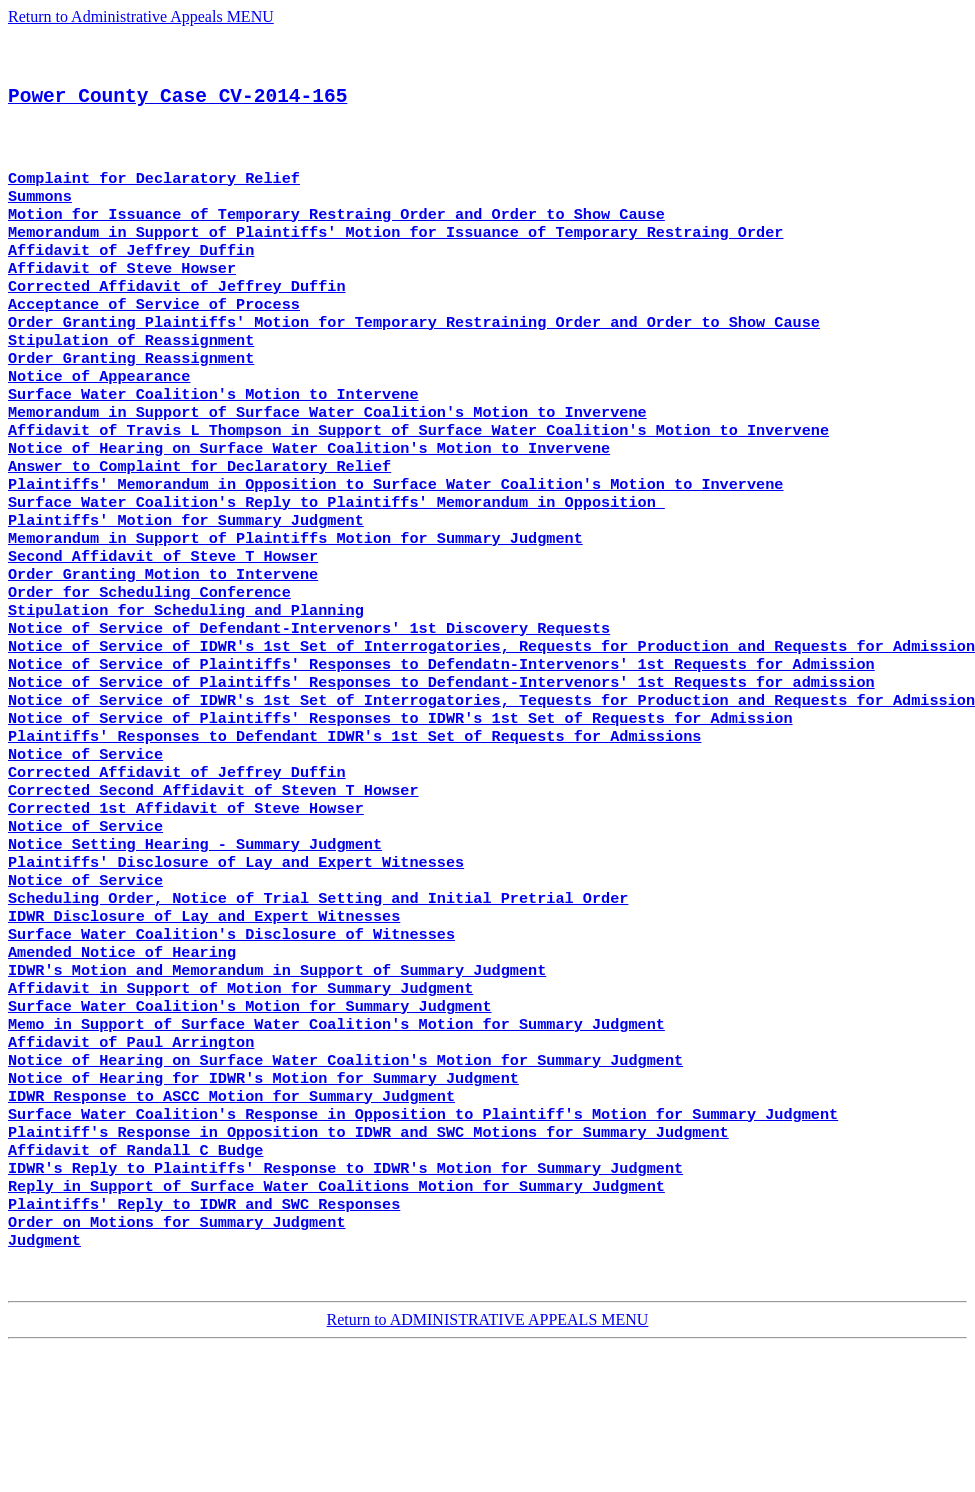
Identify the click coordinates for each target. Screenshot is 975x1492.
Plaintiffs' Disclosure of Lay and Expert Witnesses (236, 961)
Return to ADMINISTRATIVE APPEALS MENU (488, 1464)
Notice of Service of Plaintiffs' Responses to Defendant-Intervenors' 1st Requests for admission (441, 761)
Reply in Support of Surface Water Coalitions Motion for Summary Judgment (336, 1321)
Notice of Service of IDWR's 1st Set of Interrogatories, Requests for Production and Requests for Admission (491, 721)
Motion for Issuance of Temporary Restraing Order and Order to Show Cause (336, 241)
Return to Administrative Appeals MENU (141, 16)
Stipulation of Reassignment (131, 381)
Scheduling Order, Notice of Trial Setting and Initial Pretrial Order (318, 1001)
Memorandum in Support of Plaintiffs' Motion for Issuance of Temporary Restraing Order (395, 261)
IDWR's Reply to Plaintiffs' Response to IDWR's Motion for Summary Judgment (345, 1301)
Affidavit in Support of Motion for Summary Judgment (240, 1101)
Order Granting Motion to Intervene (163, 641)
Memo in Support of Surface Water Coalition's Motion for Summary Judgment (336, 1141)
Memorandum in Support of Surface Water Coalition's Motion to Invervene (327, 461)
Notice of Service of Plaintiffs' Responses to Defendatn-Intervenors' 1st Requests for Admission (441, 741)
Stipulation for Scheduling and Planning (186, 681)
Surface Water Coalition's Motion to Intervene (213, 441)
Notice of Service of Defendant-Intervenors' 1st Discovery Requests (309, 701)
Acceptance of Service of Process (154, 341)
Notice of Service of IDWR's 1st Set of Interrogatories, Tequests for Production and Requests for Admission (491, 781)
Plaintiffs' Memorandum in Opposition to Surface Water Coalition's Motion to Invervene (395, 541)
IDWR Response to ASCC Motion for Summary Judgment (231, 1221)
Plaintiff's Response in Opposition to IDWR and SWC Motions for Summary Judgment (368, 1261)
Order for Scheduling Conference (149, 661)
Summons (40, 221)
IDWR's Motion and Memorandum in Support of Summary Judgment (277, 1081)
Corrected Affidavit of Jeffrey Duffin (177, 321)
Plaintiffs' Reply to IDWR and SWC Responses (204, 1341)
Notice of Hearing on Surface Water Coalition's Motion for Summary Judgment (345, 1181)
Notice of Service (85, 841)
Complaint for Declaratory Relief (154, 201)
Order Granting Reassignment (131, 401)
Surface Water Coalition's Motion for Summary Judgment (249, 1121)
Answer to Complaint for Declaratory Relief (199, 521)
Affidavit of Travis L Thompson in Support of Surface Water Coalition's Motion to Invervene (418, 481)
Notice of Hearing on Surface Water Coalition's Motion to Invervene (309, 501)
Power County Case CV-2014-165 (177, 109)
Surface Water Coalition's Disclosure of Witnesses (231, 1041)
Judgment (44, 1381)
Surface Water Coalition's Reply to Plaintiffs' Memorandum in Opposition (336, 561)
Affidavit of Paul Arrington (131, 1161)
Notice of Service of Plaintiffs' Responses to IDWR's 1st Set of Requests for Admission (400, 801)
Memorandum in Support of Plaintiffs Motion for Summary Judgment (295, 601)
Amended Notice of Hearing (122, 1061)
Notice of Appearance (99, 421)
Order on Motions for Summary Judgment (177, 1361)
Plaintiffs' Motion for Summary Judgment (186, 581)
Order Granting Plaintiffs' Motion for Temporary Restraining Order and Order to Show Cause (414, 361)
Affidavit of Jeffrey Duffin (131, 281)
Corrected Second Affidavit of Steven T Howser (213, 881)
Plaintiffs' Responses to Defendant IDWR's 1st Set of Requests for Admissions (354, 821)
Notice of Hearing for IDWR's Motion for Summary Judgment (263, 1201)
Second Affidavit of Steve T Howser (163, 621)
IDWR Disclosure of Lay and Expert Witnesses (204, 1021)
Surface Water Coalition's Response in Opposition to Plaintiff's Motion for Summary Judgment (423, 1241)
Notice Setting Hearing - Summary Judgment (195, 941)
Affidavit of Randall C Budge (135, 1281)
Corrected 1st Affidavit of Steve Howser (186, 901)
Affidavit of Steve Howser (122, 301)
